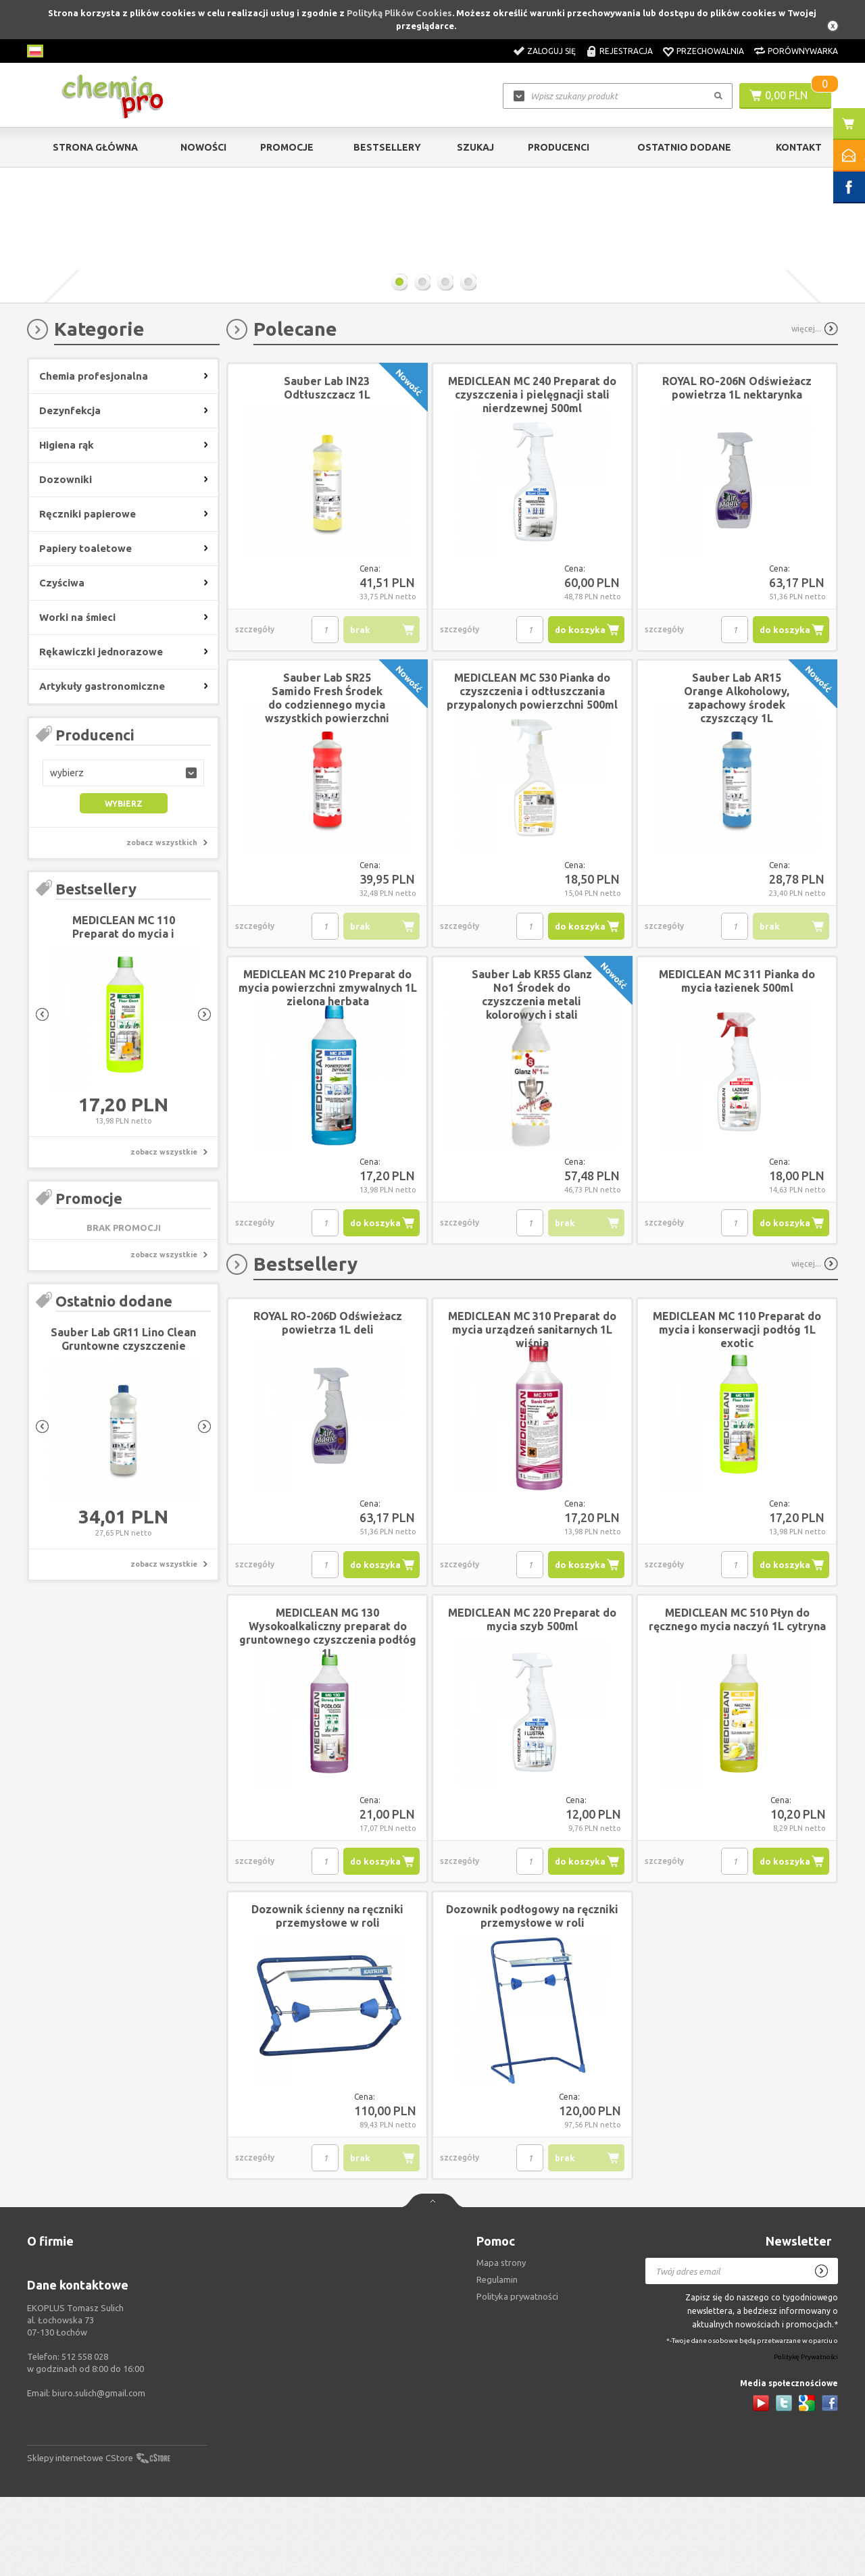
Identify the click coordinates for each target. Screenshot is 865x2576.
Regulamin (497, 2358)
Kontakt (799, 147)
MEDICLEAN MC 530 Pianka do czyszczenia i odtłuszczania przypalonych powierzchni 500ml (532, 770)
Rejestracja (626, 51)
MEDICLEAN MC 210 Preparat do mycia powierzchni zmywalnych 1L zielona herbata (328, 1066)
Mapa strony (501, 2341)
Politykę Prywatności (806, 2436)
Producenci (558, 147)
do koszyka (580, 708)
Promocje (287, 147)
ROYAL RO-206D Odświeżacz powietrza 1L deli (327, 1402)
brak (360, 708)
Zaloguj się (551, 51)
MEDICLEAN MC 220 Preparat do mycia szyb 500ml (532, 1698)
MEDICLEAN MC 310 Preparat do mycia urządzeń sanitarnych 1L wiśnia (532, 1408)
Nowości (203, 147)
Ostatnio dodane (684, 147)
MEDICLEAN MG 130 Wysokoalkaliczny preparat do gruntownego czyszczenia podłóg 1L (327, 1712)
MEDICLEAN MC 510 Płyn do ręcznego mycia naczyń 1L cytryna (737, 1698)
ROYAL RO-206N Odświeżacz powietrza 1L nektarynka (737, 467)
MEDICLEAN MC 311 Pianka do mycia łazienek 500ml (737, 1060)
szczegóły (254, 708)
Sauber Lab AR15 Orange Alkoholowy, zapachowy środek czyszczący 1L (736, 777)
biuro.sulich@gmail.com (98, 2472)
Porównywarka (803, 51)
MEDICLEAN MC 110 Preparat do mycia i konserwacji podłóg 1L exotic (737, 1408)
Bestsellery (387, 147)
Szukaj (475, 147)
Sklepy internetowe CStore (80, 2537)
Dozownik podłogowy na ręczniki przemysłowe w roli (532, 1995)
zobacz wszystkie (163, 1231)
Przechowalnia (710, 51)
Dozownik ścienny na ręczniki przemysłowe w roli (327, 1995)
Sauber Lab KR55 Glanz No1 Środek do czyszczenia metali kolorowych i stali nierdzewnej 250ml (532, 1080)
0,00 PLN (786, 95)
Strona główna (95, 147)
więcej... (806, 407)
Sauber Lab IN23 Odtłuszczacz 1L (327, 467)
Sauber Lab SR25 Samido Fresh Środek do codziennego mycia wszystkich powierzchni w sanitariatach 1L (327, 784)
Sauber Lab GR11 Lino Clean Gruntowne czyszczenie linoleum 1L (123, 1424)
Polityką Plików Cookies (399, 13)
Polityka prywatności (517, 2375)
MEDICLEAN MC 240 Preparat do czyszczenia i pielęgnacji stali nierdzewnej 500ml (532, 473)
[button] (123, 851)
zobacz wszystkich (161, 921)
